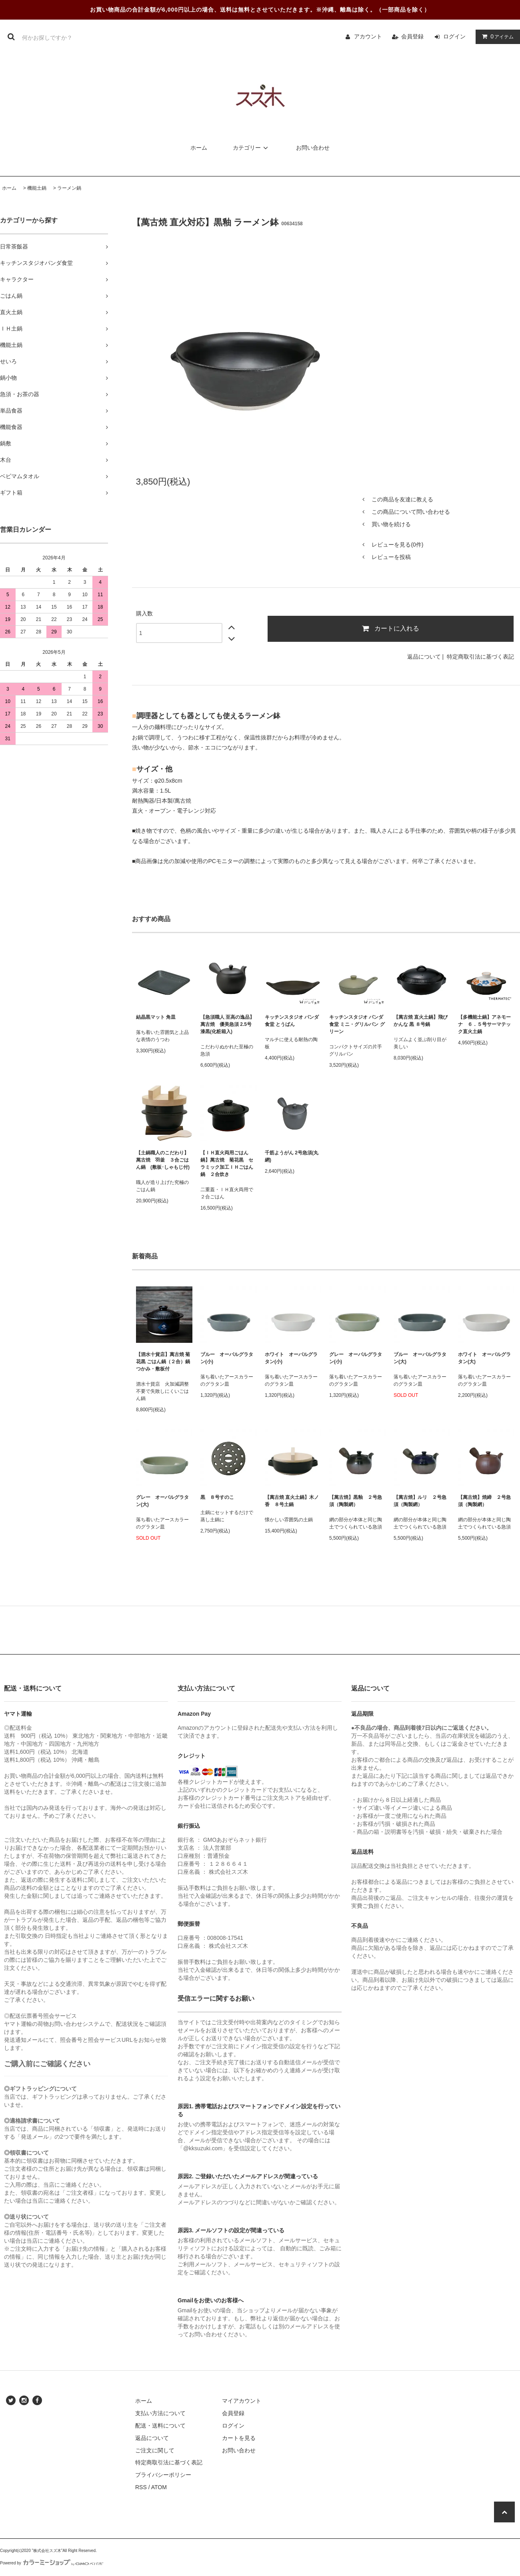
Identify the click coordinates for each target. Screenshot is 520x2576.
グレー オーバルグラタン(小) (355, 1358)
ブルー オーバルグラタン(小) (226, 1358)
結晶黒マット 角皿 (156, 1017)
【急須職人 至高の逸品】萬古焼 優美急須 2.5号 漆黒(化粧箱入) (227, 1024)
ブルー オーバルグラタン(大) (420, 1358)
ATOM (159, 2487)
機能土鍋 (36, 188)
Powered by (51, 2563)
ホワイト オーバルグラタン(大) (484, 1358)
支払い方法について (160, 2413)
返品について (424, 656)
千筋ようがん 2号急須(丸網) (291, 1156)
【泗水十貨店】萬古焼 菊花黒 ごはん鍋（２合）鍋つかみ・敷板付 (163, 1362)
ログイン (454, 36)
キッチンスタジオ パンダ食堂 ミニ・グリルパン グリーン (357, 1024)
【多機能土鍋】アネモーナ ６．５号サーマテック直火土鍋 (486, 1024)
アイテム (496, 36)
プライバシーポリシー (163, 2475)
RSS (141, 2487)
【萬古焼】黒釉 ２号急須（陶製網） (355, 1500)
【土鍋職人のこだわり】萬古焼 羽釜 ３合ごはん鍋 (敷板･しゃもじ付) (163, 1160)
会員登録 (412, 36)
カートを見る (239, 2438)
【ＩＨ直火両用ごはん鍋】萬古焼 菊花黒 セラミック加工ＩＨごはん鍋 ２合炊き (226, 1163)
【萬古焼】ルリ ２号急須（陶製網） (420, 1500)
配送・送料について (160, 2425)
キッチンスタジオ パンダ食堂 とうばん (292, 1020)
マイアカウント (241, 2401)
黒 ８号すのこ (217, 1497)
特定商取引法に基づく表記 (480, 656)
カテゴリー (251, 147)
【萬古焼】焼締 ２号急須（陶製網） (484, 1500)
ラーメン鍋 (69, 188)
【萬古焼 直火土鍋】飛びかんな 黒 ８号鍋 (421, 1020)
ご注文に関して (154, 2450)
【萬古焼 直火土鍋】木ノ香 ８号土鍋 (292, 1500)
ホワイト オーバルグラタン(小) (291, 1358)
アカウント (368, 36)
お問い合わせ (313, 147)
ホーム (198, 147)
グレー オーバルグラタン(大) (162, 1500)
